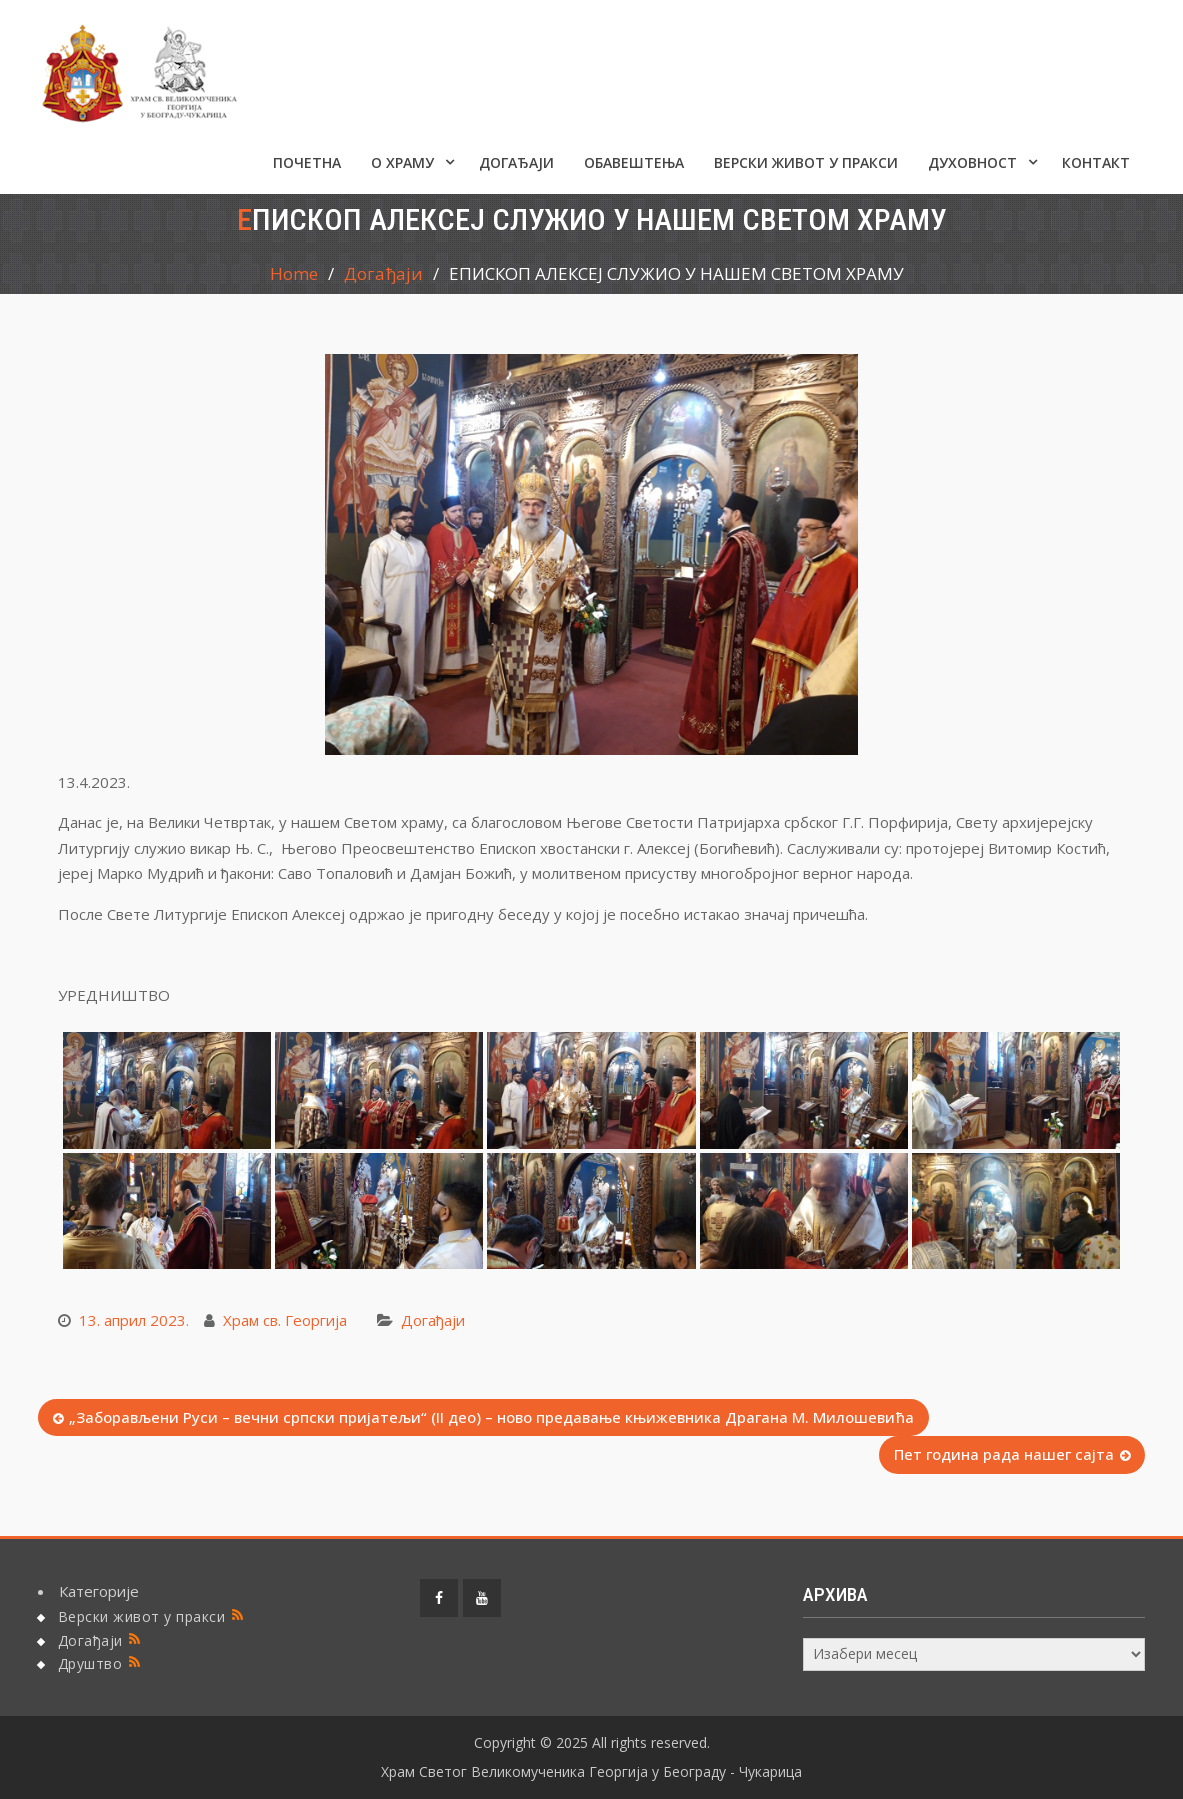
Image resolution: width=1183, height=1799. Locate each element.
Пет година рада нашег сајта (1004, 1454)
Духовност (972, 162)
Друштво (90, 1663)
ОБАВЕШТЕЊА (634, 162)
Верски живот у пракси (806, 162)
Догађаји (516, 162)
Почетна (307, 162)
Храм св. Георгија (285, 1320)
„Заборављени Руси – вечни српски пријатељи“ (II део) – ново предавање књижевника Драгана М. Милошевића (491, 1417)
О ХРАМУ (402, 162)
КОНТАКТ (1096, 162)
